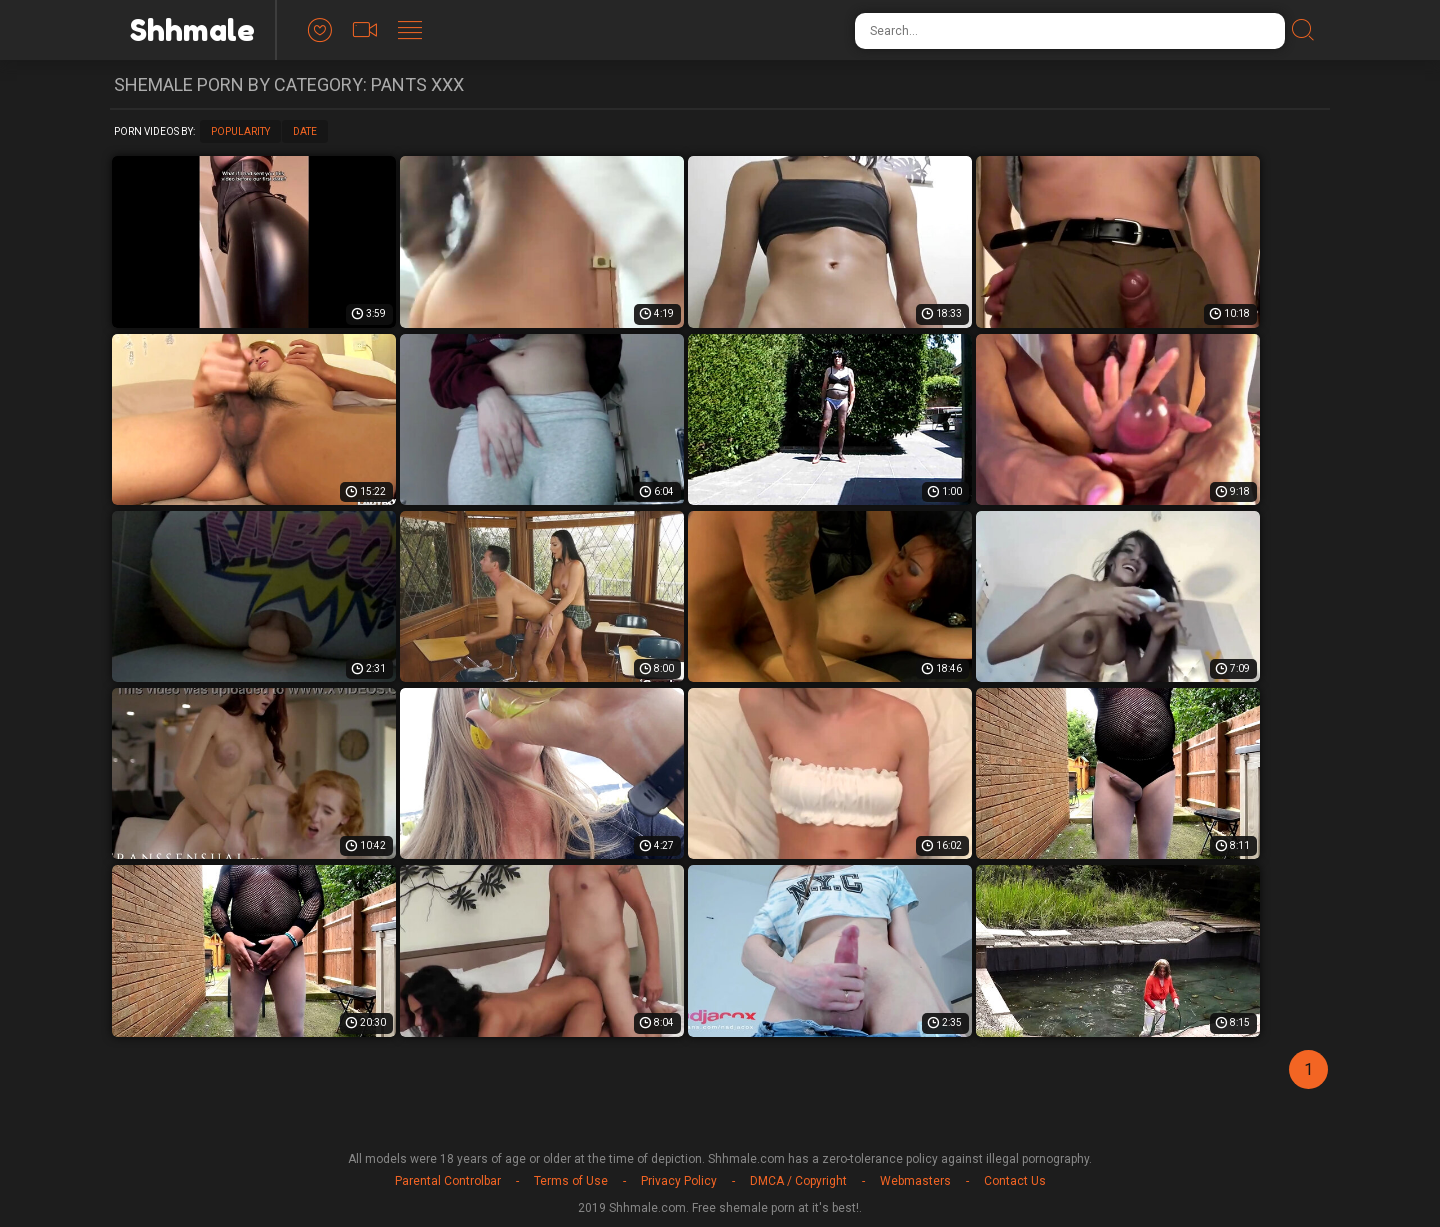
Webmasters (915, 1181)
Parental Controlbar (448, 1181)
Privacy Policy (679, 1181)
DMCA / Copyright (798, 1181)
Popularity (240, 131)
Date (305, 131)
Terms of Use (571, 1181)
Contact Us (1015, 1181)
